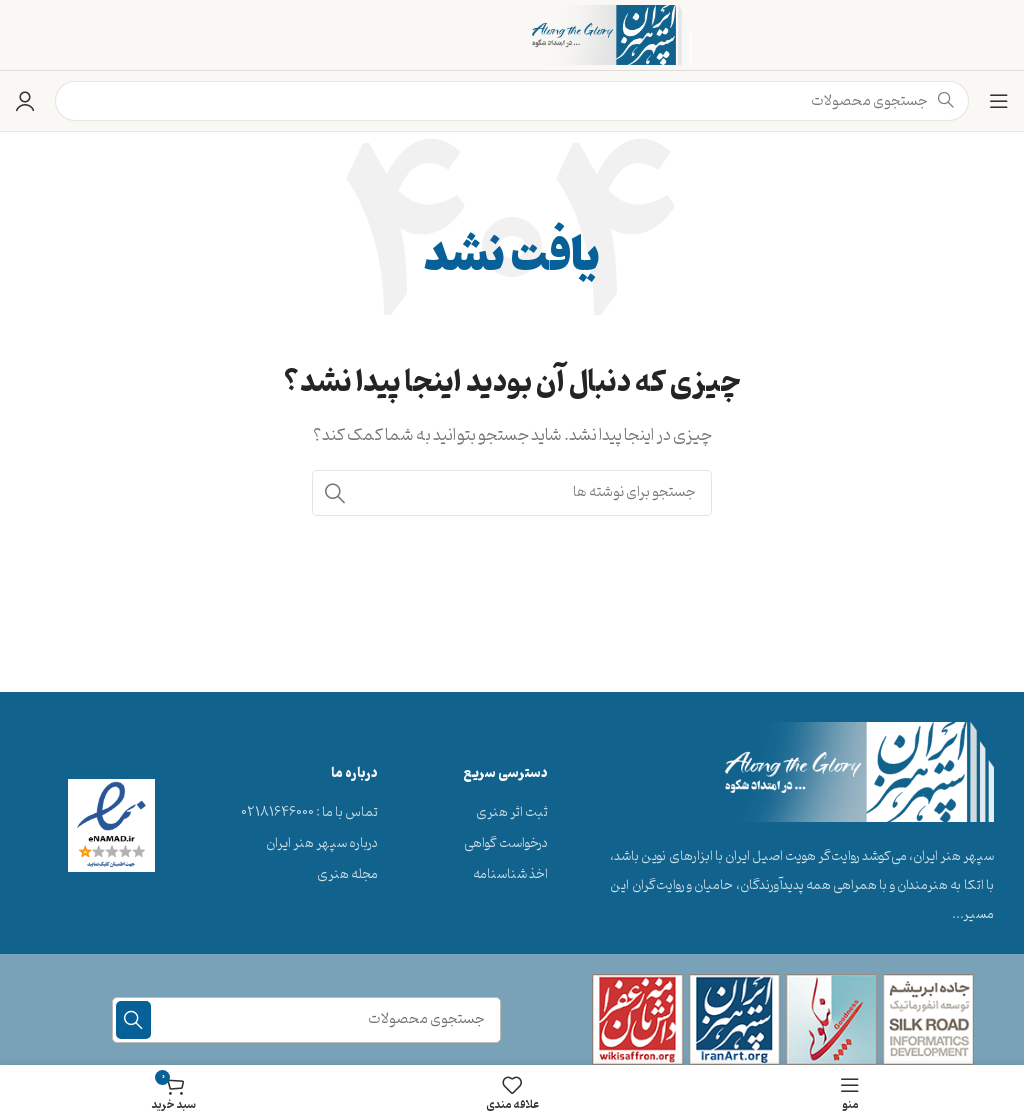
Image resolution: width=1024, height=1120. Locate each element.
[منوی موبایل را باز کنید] (999, 101)
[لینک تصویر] (859, 772)
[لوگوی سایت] (612, 35)
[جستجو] (512, 493)
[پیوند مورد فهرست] (505, 813)
